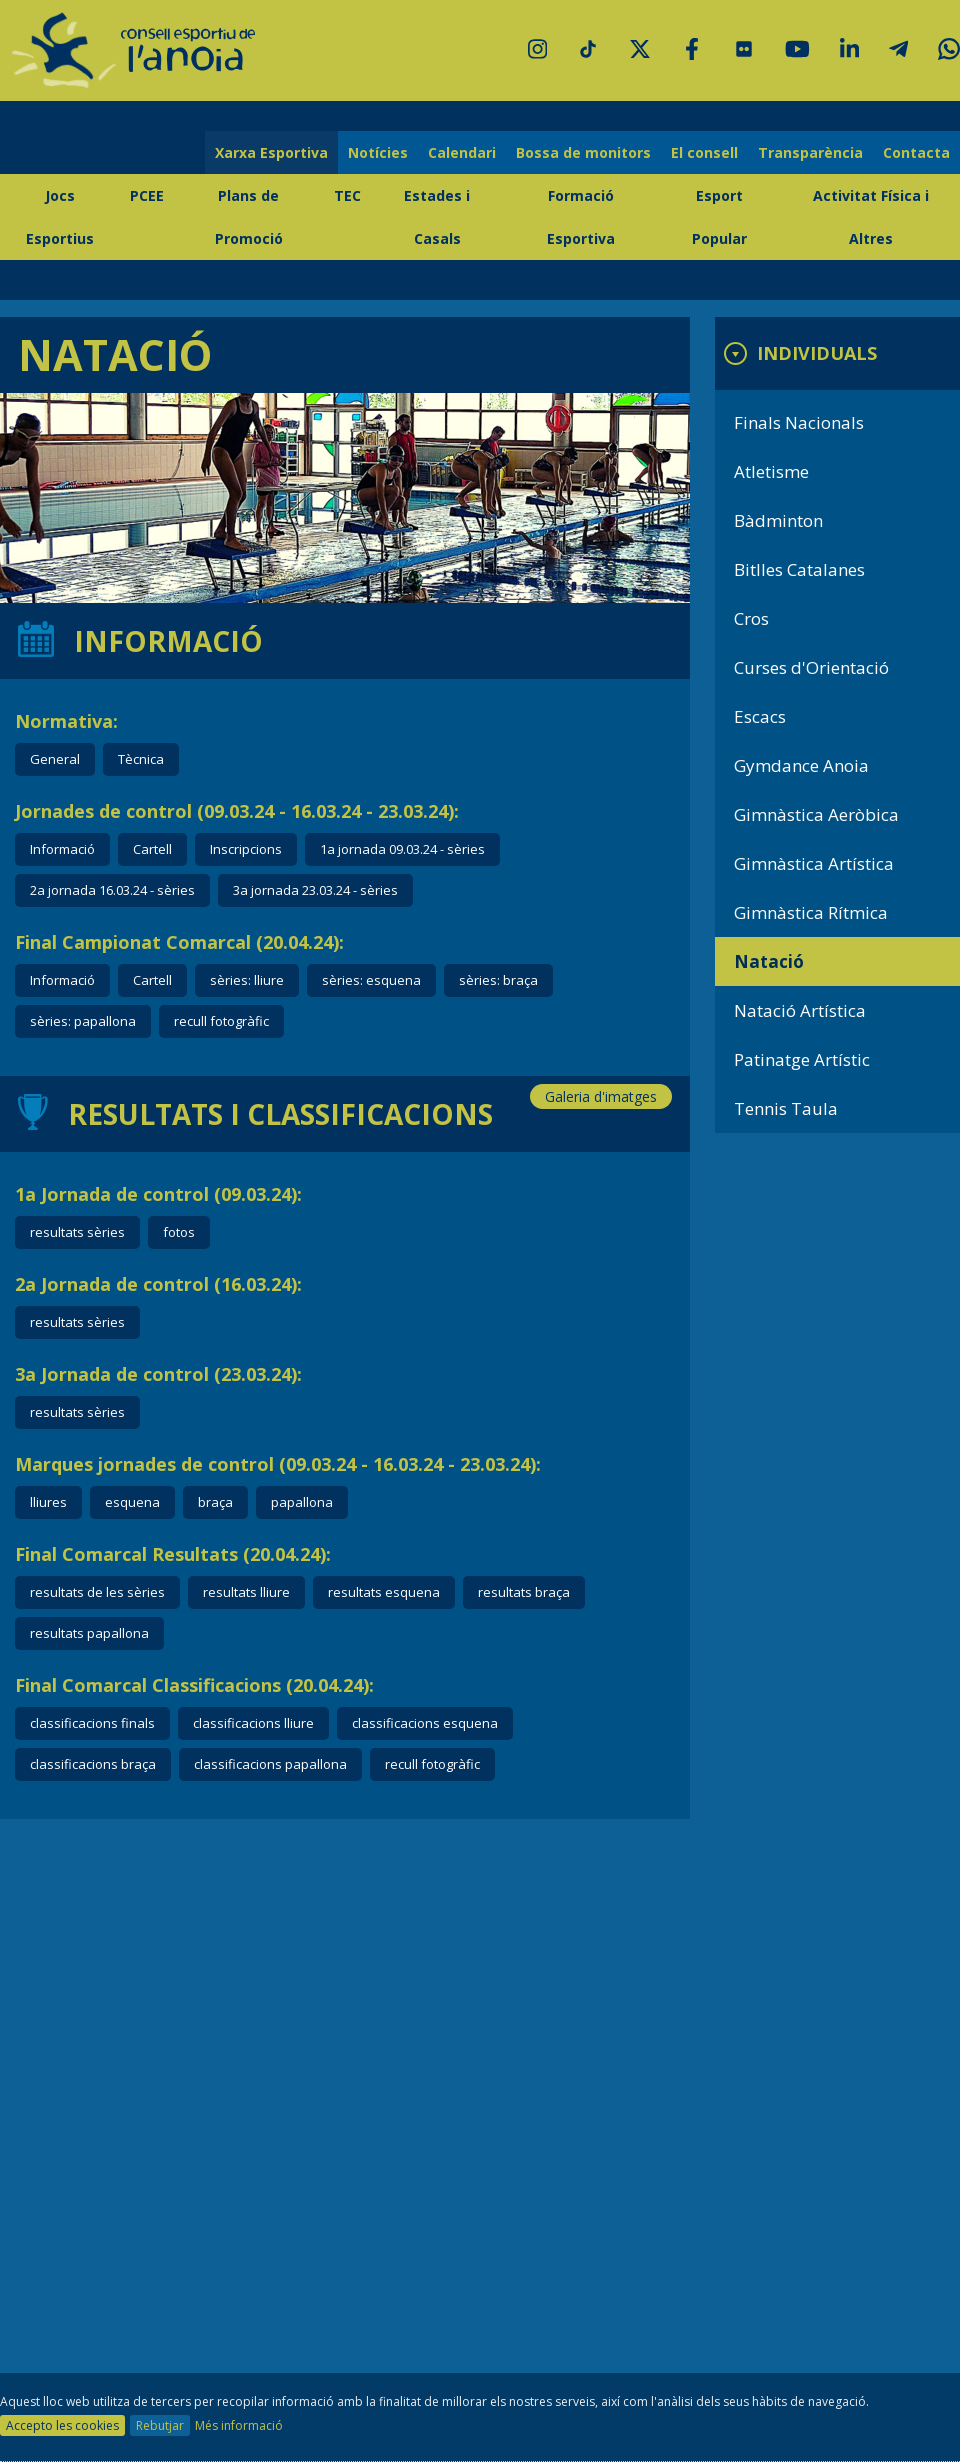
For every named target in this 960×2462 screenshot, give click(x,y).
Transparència (810, 152)
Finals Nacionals (799, 422)
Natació (769, 961)
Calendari (462, 152)
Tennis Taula (786, 1108)
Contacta (916, 152)
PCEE (147, 195)
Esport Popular (719, 217)
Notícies (378, 152)
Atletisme (771, 471)
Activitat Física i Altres (871, 217)
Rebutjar (160, 2425)
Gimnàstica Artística (814, 863)
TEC (347, 195)
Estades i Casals (437, 217)
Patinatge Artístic (802, 1059)
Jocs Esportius (60, 217)
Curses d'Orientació (811, 667)
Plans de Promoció (249, 217)
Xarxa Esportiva (271, 152)
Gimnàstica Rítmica (811, 912)
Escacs (760, 716)
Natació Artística (800, 1010)
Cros (751, 618)
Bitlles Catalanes (799, 569)
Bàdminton (778, 520)
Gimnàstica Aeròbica (816, 814)
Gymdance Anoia (801, 765)
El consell (704, 152)
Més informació (239, 2425)
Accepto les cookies (62, 2425)
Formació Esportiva (581, 217)
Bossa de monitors (583, 152)
